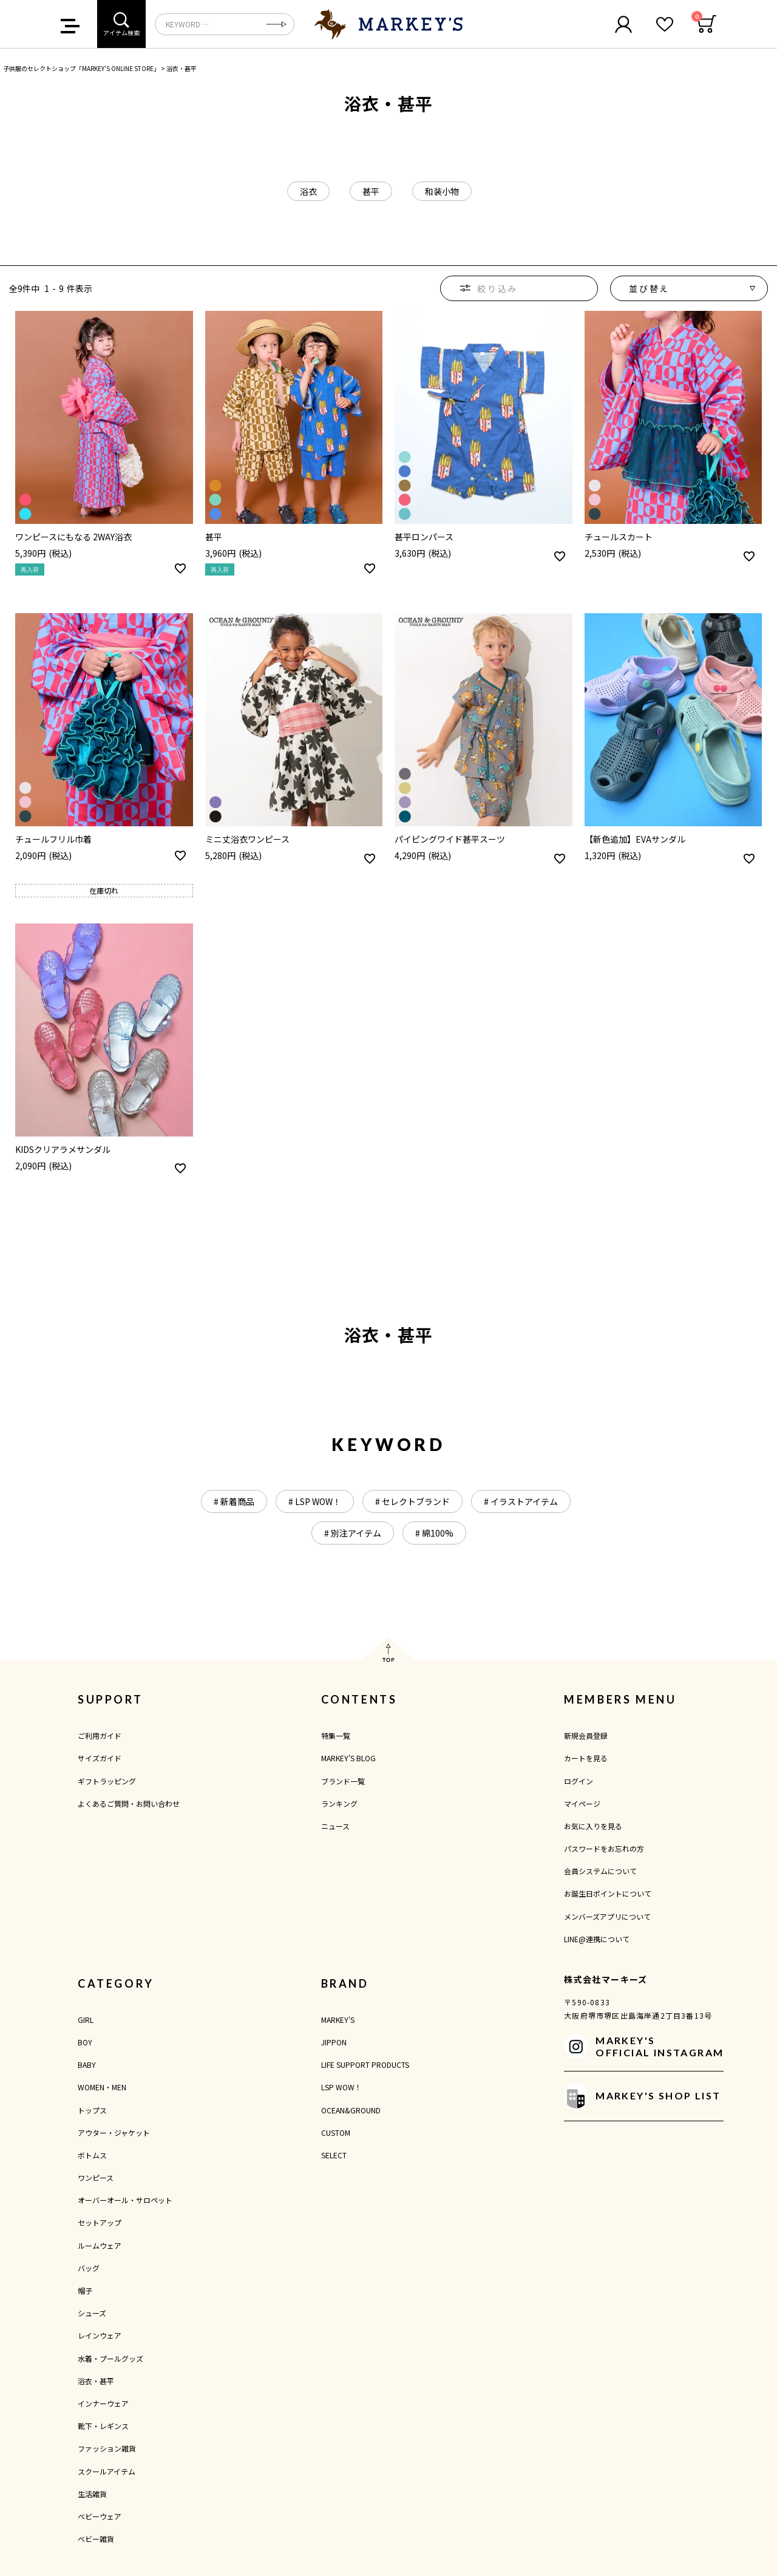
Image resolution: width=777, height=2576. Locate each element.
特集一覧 (335, 1735)
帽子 (85, 2290)
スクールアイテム (106, 2471)
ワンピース (96, 2177)
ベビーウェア (99, 2516)
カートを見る (586, 1758)
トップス (92, 2110)
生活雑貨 (92, 2494)
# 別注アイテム (352, 1533)
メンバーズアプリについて (607, 1916)
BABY (87, 2064)
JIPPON (334, 2042)
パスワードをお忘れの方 (604, 1848)
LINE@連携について (596, 1939)
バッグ (89, 2268)
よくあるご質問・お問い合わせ (129, 1803)
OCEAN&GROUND (351, 2110)
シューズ (92, 2313)
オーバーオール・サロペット (125, 2200)
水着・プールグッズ (110, 2358)
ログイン (578, 1781)
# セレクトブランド (412, 1501)
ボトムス (92, 2155)
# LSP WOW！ (314, 1501)
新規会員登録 (586, 1735)
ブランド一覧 (343, 1781)
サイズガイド (99, 1758)
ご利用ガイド (99, 1735)
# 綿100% (434, 1533)
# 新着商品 (234, 1501)
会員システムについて (600, 1871)
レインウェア (99, 2335)
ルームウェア (99, 2245)
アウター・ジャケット (114, 2132)
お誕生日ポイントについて (607, 1893)
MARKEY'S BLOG (348, 1758)
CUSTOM (335, 2132)
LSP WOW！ (341, 2087)
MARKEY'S (338, 2019)
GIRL (85, 2019)
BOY (85, 2042)
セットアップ (99, 2222)
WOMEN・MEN (102, 2087)
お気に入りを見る (593, 1826)
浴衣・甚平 (96, 2381)
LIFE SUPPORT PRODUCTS (365, 2064)
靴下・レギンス (103, 2426)
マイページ (582, 1803)
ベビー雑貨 (96, 2539)
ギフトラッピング (107, 1781)
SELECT (334, 2155)
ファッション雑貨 (107, 2448)
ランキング (339, 1803)
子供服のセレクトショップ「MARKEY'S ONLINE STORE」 (81, 68)
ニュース (335, 1826)
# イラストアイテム (521, 1501)
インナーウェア (103, 2403)
